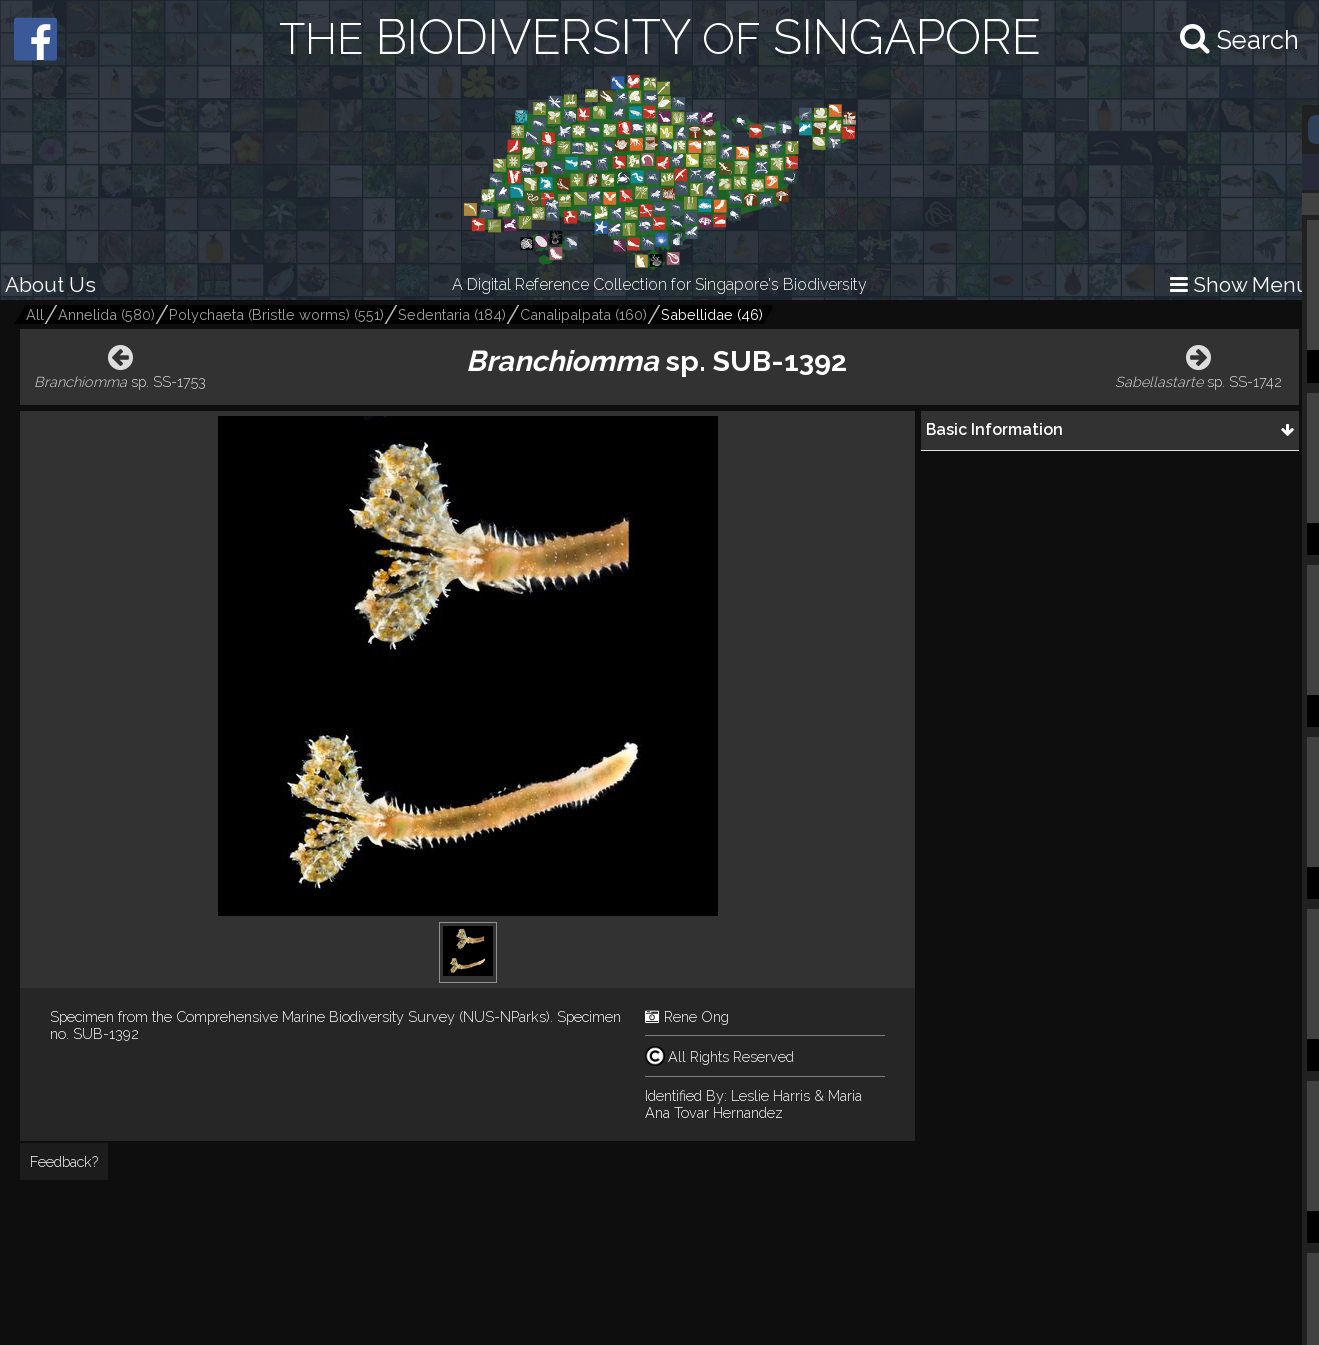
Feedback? (64, 1161)
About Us (50, 284)
